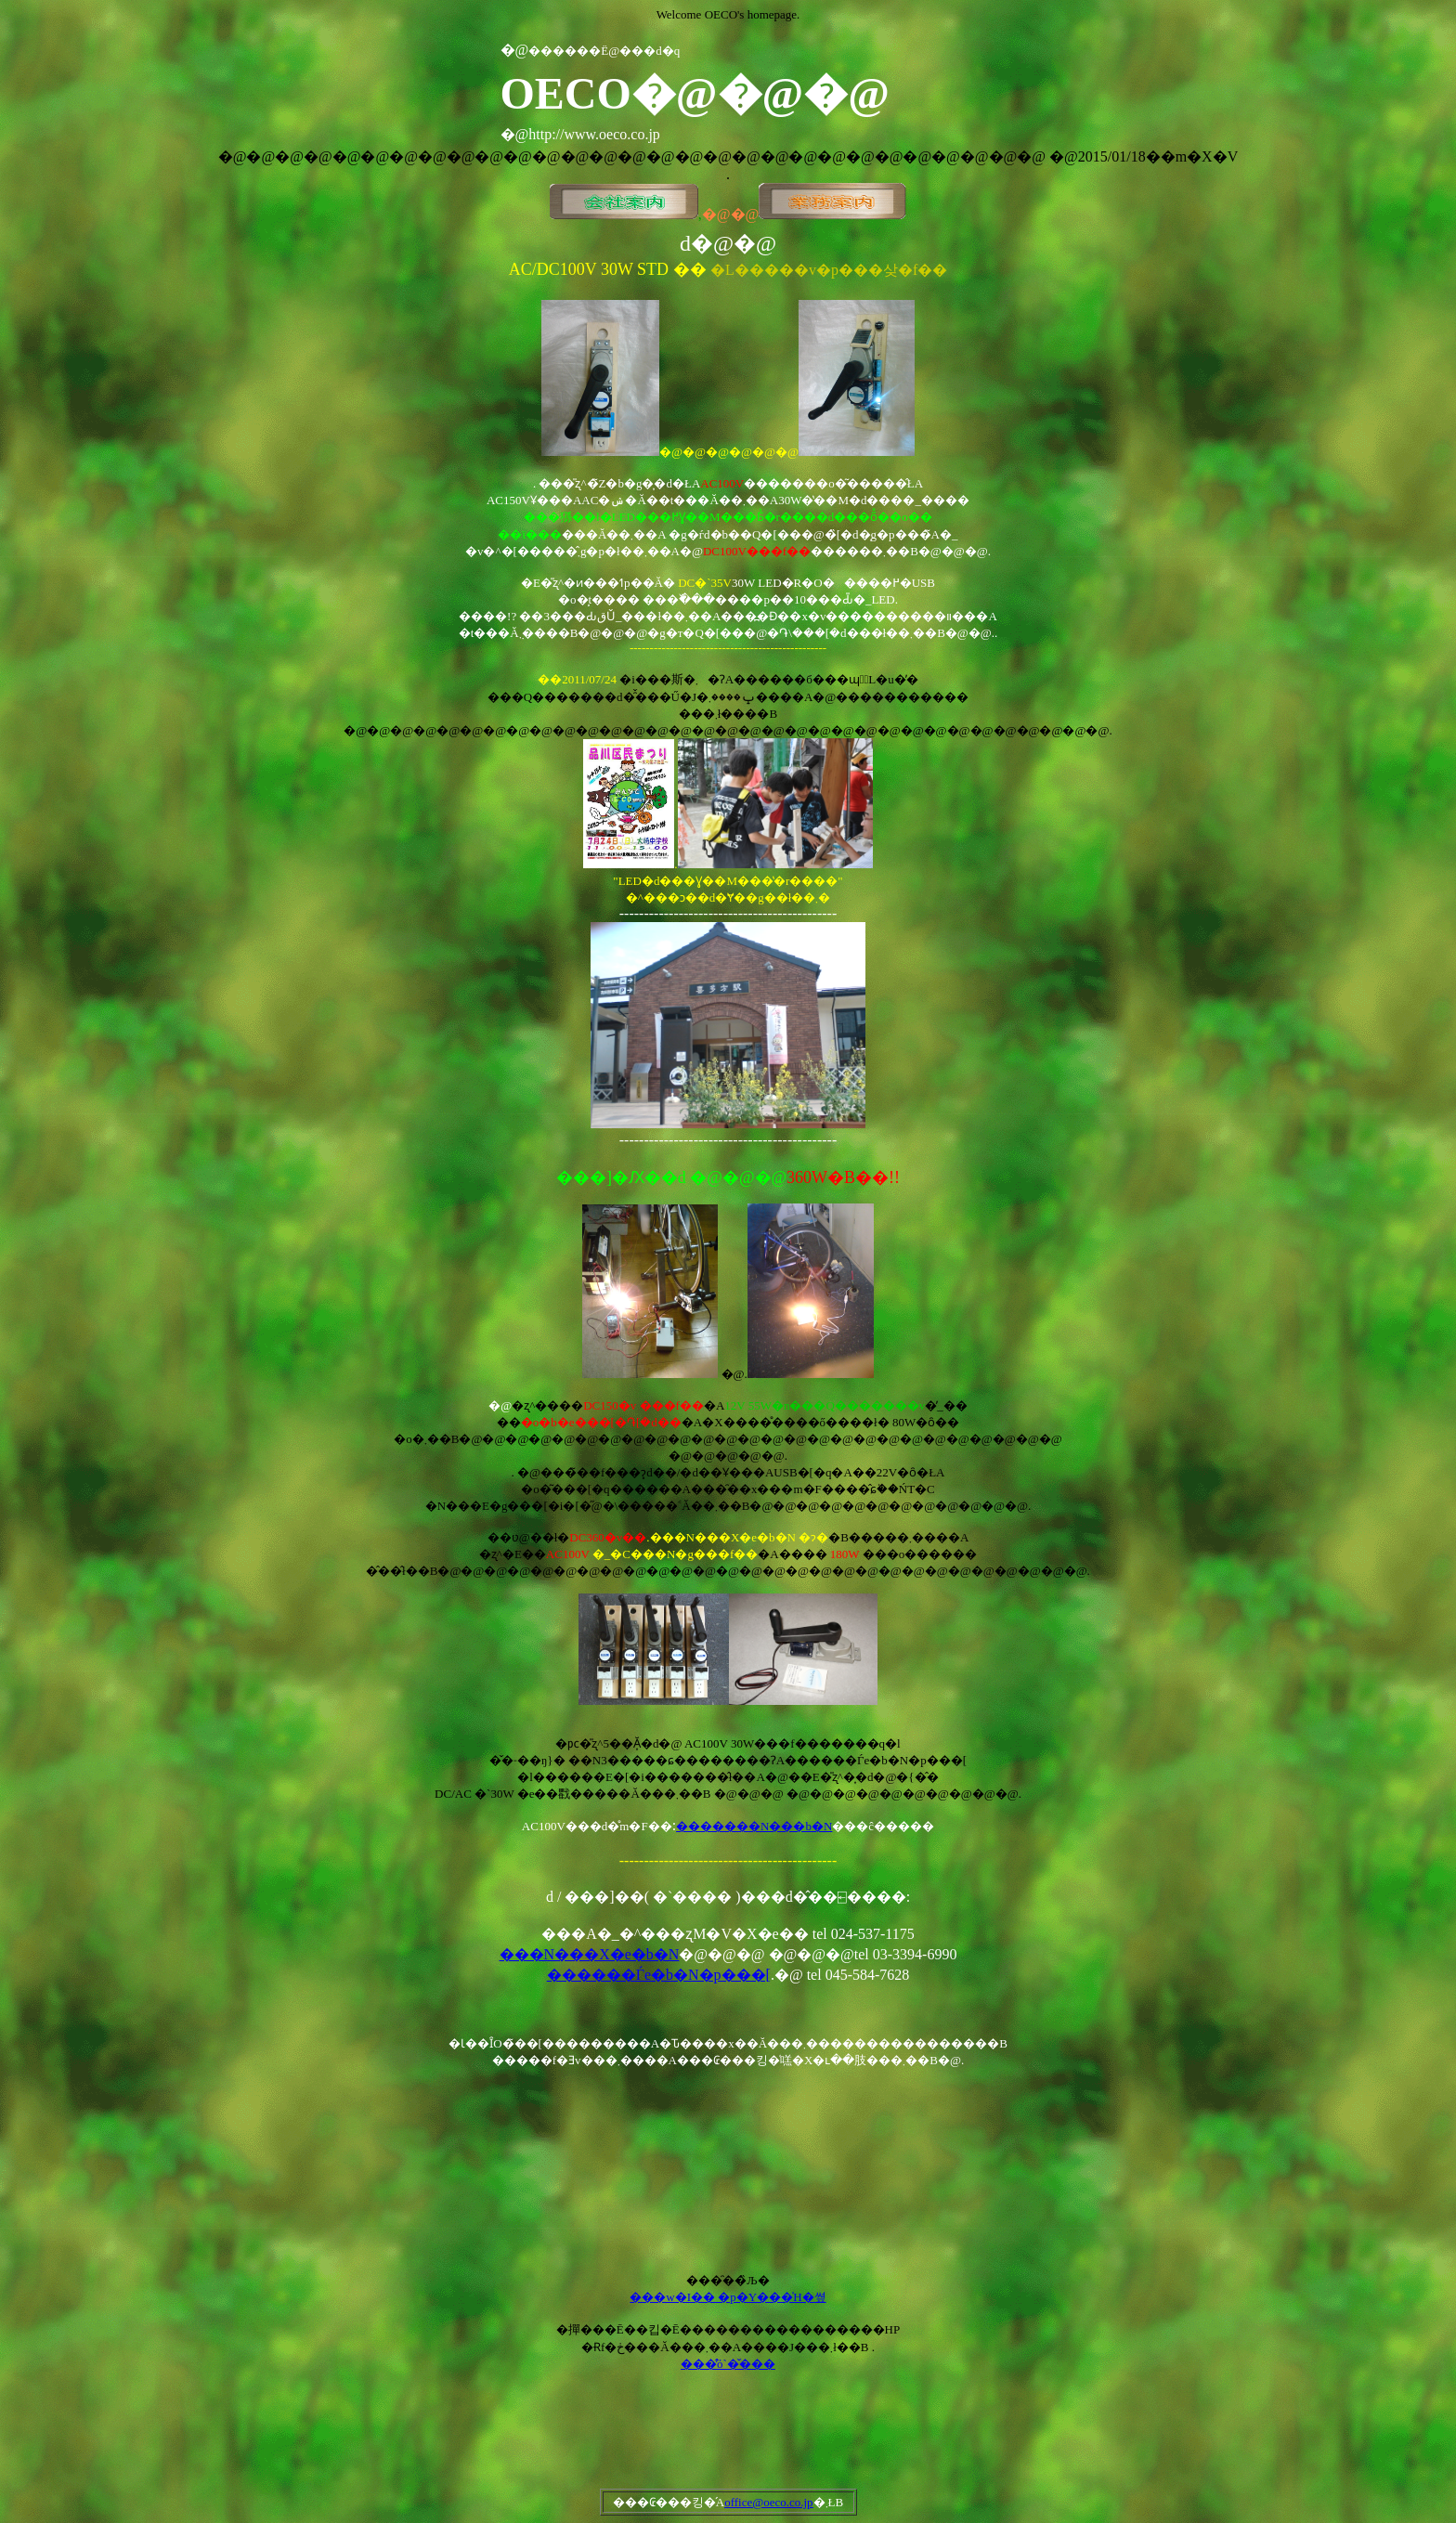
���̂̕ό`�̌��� (728, 2364)
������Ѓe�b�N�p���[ (659, 1975)
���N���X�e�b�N (590, 1954)
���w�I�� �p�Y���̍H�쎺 (728, 2297)
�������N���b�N (754, 1826)
